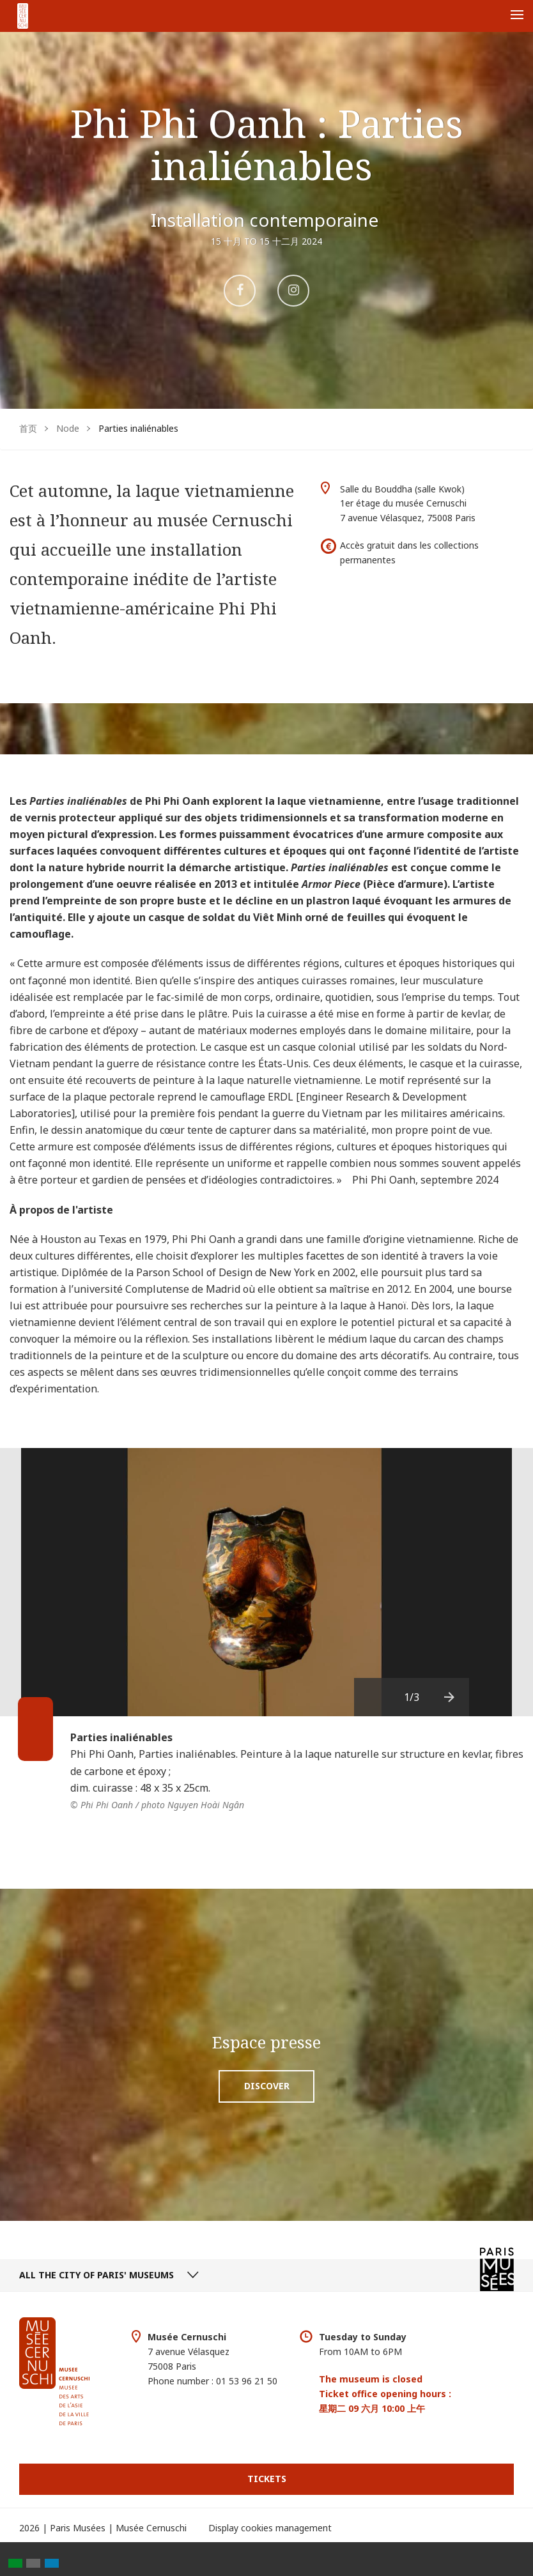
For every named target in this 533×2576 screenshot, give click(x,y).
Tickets (266, 2479)
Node (67, 428)
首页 (28, 428)
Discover (267, 2086)
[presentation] (450, 1697)
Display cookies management (270, 2528)
